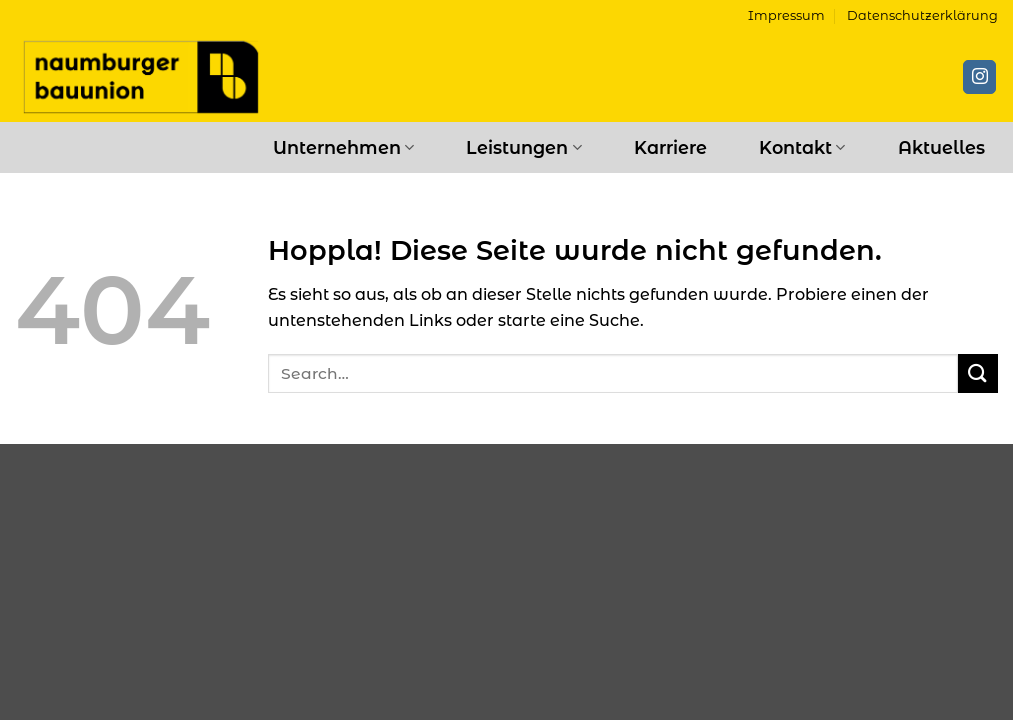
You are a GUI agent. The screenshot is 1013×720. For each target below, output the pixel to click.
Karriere (670, 147)
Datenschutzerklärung (922, 15)
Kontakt (802, 147)
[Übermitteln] (978, 373)
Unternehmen (343, 147)
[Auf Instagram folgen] (979, 77)
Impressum (786, 15)
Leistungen (523, 147)
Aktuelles (941, 147)
